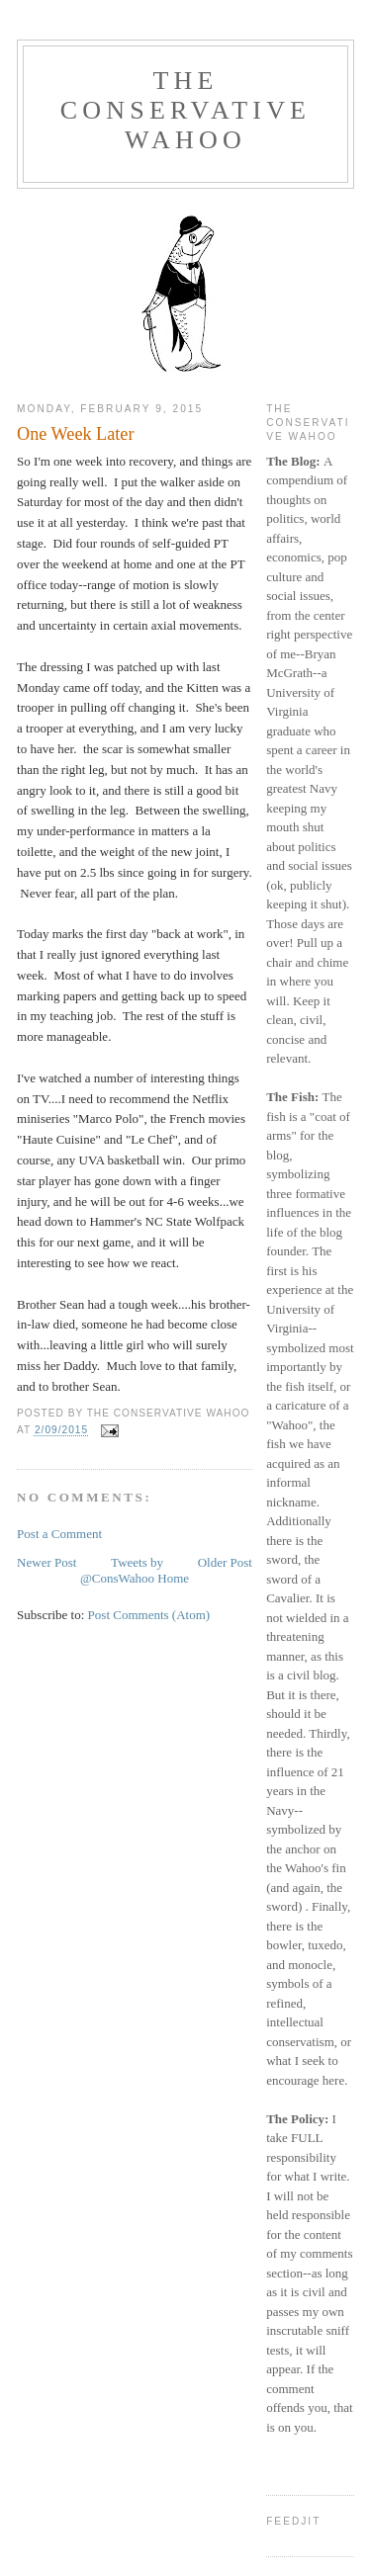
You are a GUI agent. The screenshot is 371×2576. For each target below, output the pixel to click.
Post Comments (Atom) (149, 1614)
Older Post (225, 1562)
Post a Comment (59, 1533)
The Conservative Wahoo (185, 110)
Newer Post (46, 1562)
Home (173, 1578)
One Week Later (75, 434)
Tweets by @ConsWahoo (121, 1570)
